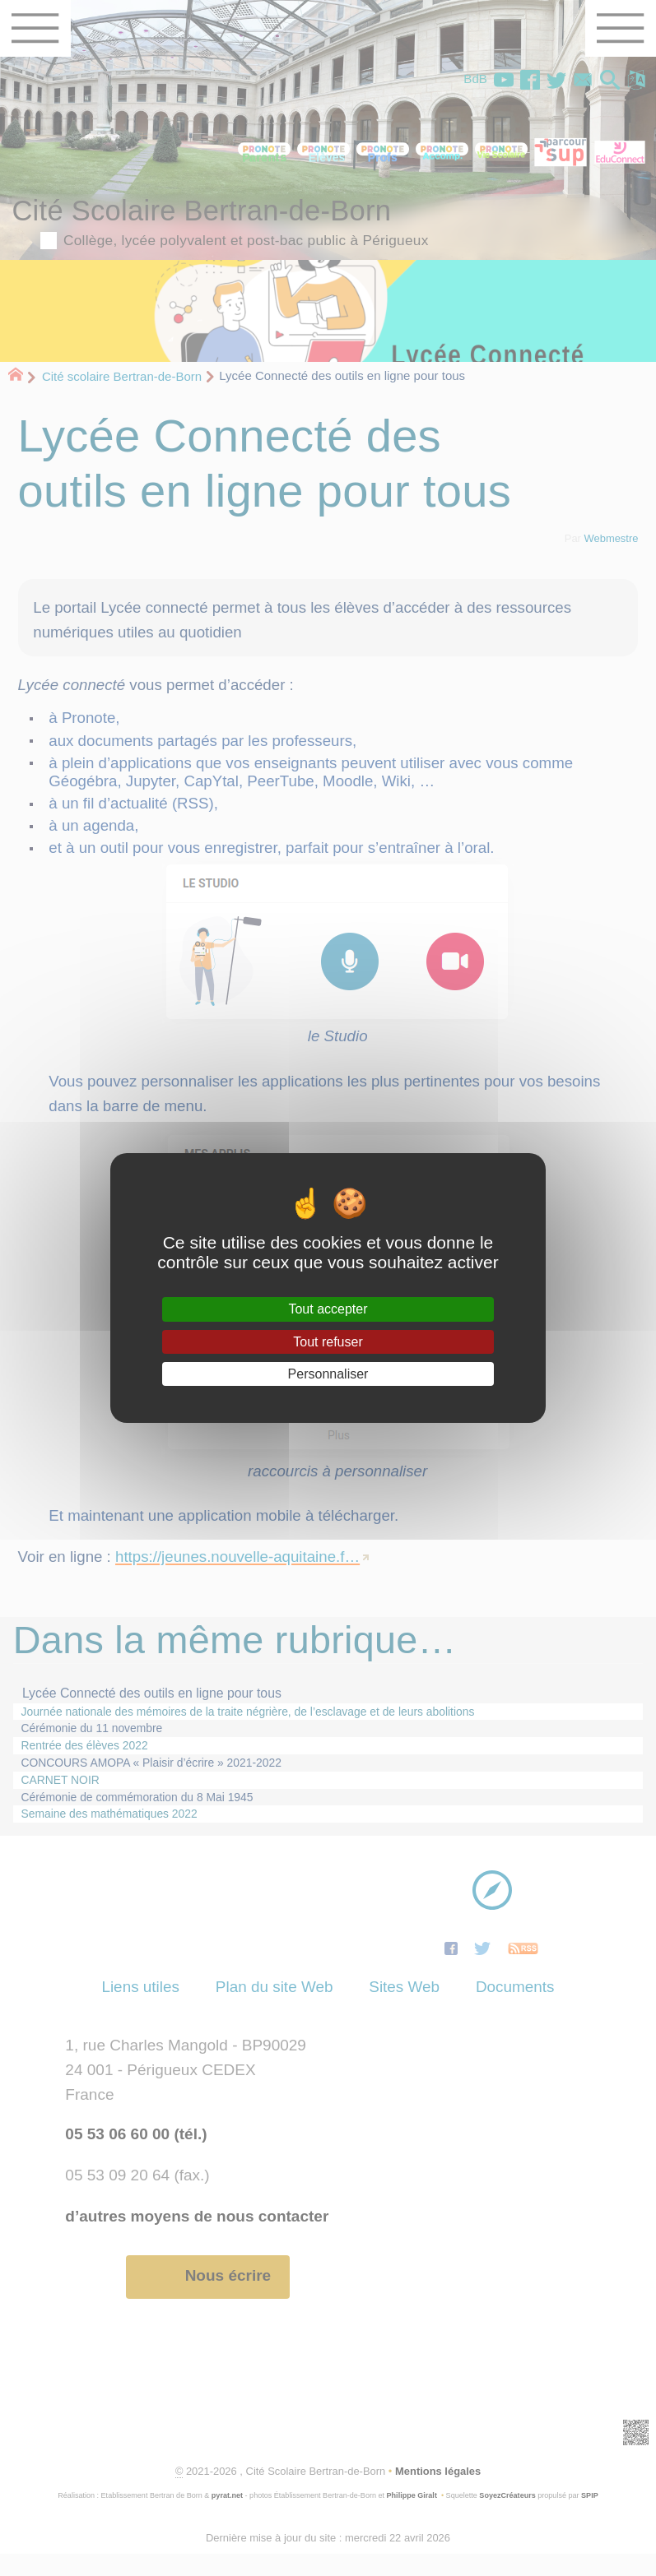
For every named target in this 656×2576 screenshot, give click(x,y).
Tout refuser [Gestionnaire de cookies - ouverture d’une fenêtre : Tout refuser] (327, 1342)
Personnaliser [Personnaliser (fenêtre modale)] (328, 1374)
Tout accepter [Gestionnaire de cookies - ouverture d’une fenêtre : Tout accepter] (327, 1309)
